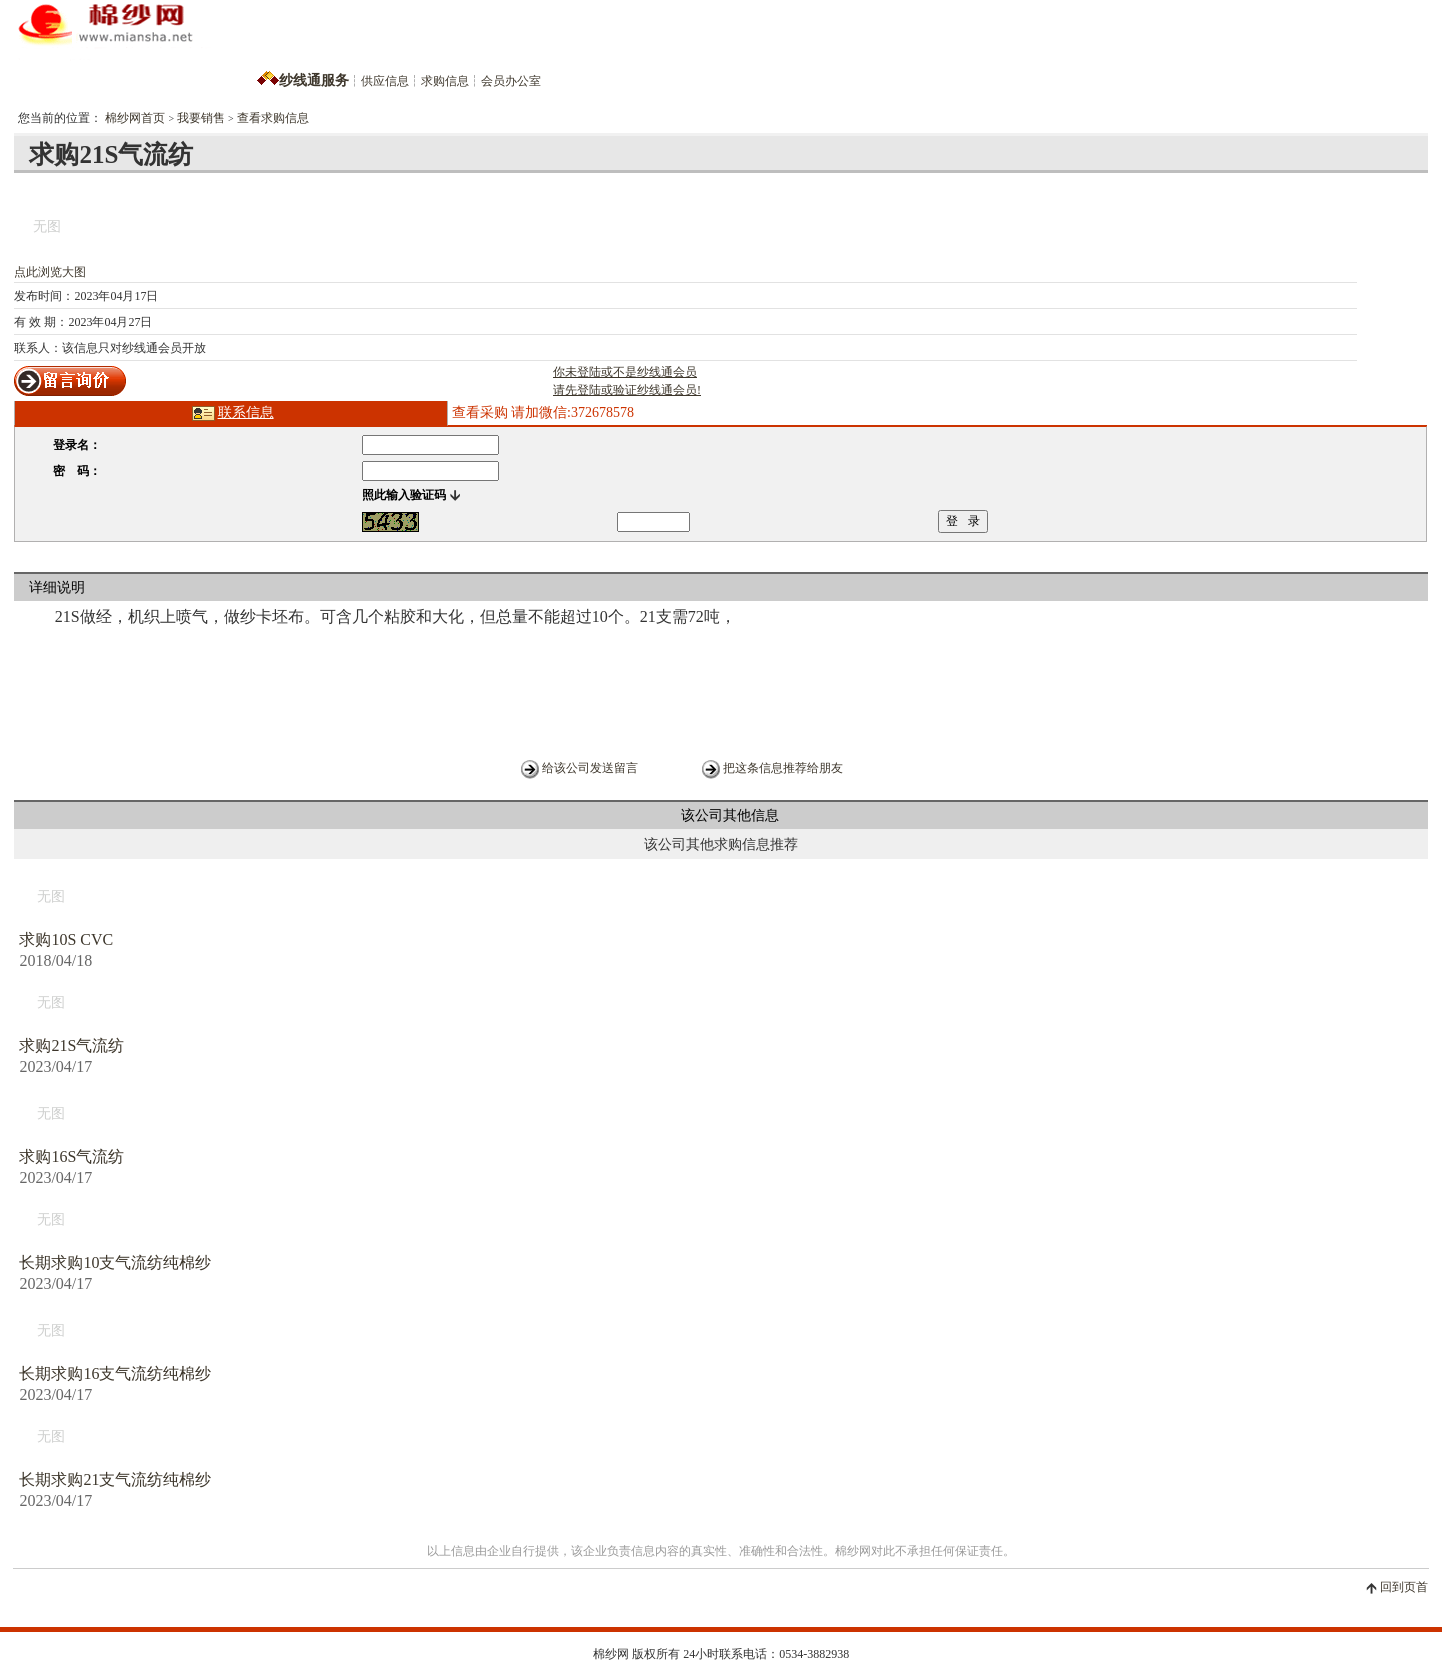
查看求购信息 (273, 118)
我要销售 (201, 118)
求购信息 (445, 81)
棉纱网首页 (135, 118)
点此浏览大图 (50, 272)
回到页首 (1404, 1587)
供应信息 (385, 81)
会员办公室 (511, 81)
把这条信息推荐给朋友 (783, 768)
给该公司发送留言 (590, 768)
